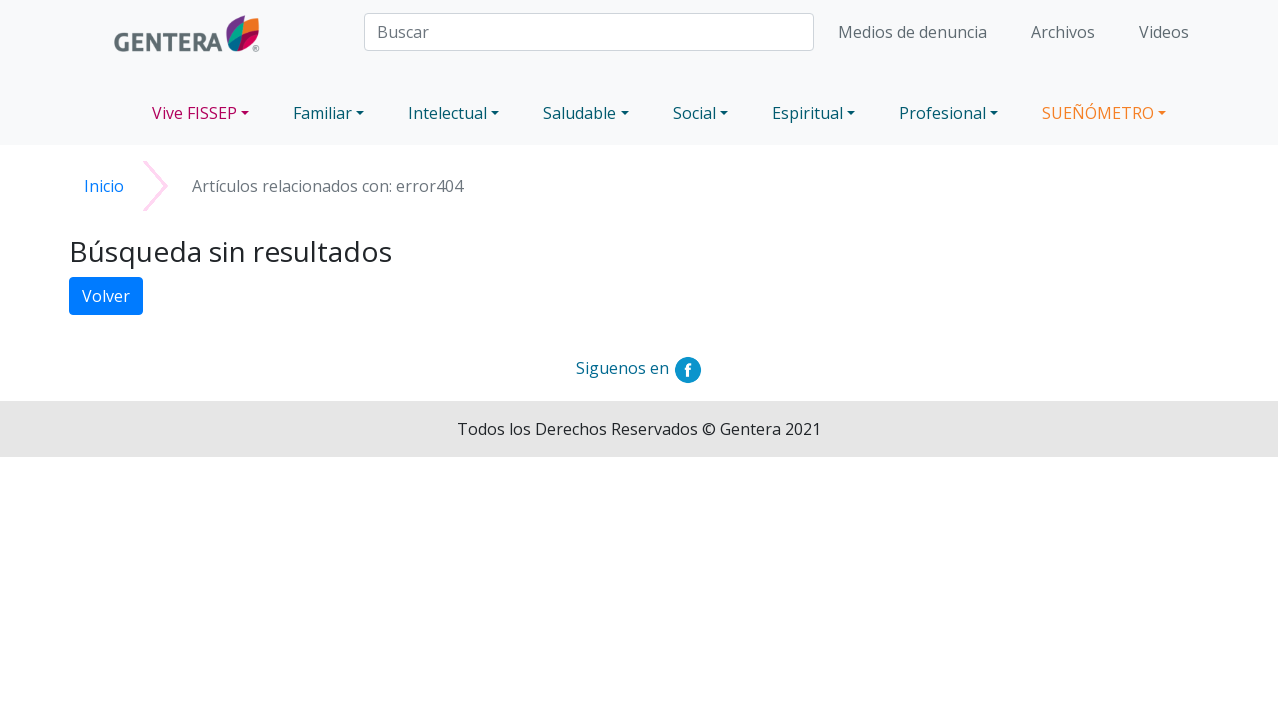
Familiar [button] (322, 113)
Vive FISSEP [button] (194, 113)
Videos (1164, 32)
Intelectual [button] (447, 113)
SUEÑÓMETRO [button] (1098, 113)
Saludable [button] (579, 113)
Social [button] (694, 113)
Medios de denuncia (912, 32)
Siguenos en (639, 368)
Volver (106, 296)
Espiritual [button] (807, 113)
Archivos (1063, 32)
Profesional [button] (942, 113)
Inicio (104, 186)
